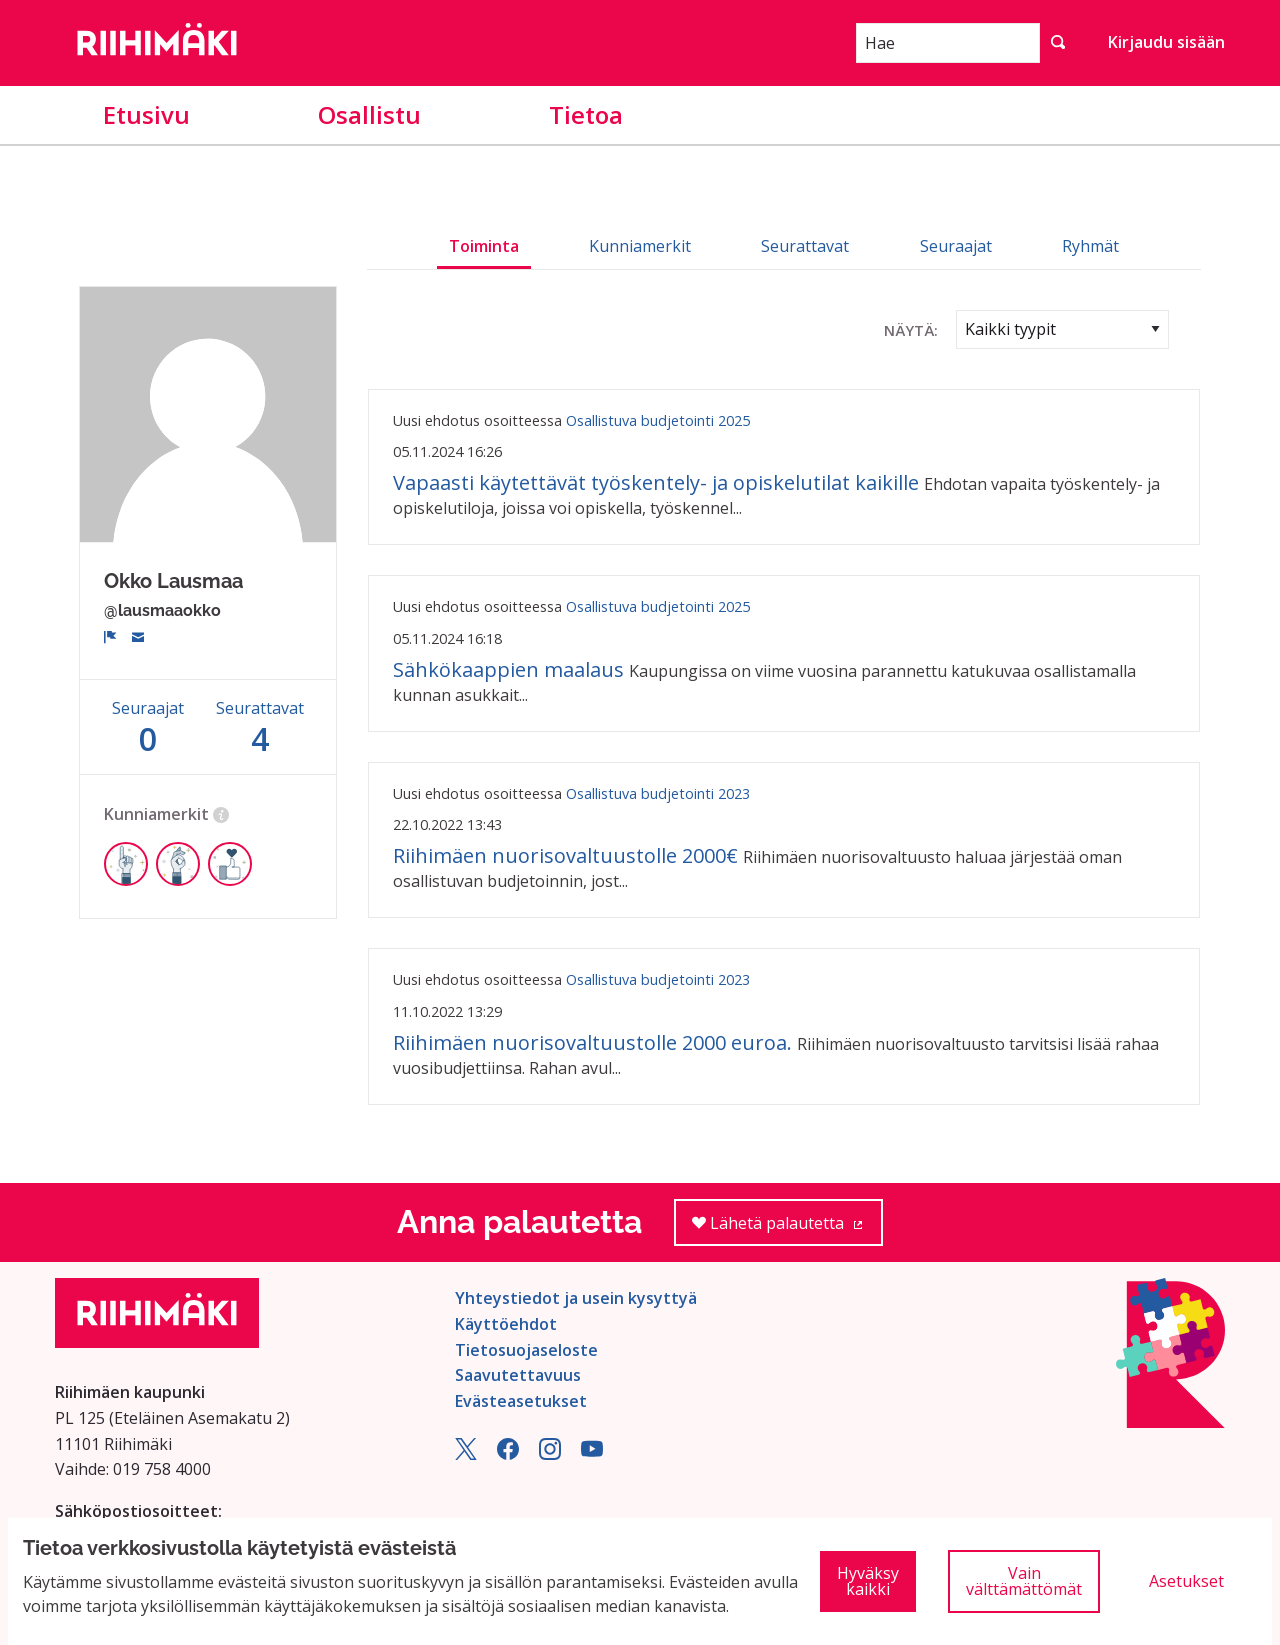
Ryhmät (1090, 246)
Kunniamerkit (640, 246)
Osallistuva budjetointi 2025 (658, 420)
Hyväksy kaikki (868, 1581)
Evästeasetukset (521, 1401)
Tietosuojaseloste (526, 1350)
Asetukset (1186, 1581)
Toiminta (484, 246)
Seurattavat (805, 246)
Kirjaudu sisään (1166, 42)
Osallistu (369, 114)
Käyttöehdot (506, 1324)
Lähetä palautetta (787, 1229)
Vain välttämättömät (1024, 1581)
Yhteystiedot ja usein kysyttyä (576, 1298)
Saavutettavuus (518, 1375)
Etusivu (146, 114)
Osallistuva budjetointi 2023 (658, 793)
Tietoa (586, 114)
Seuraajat (956, 246)
